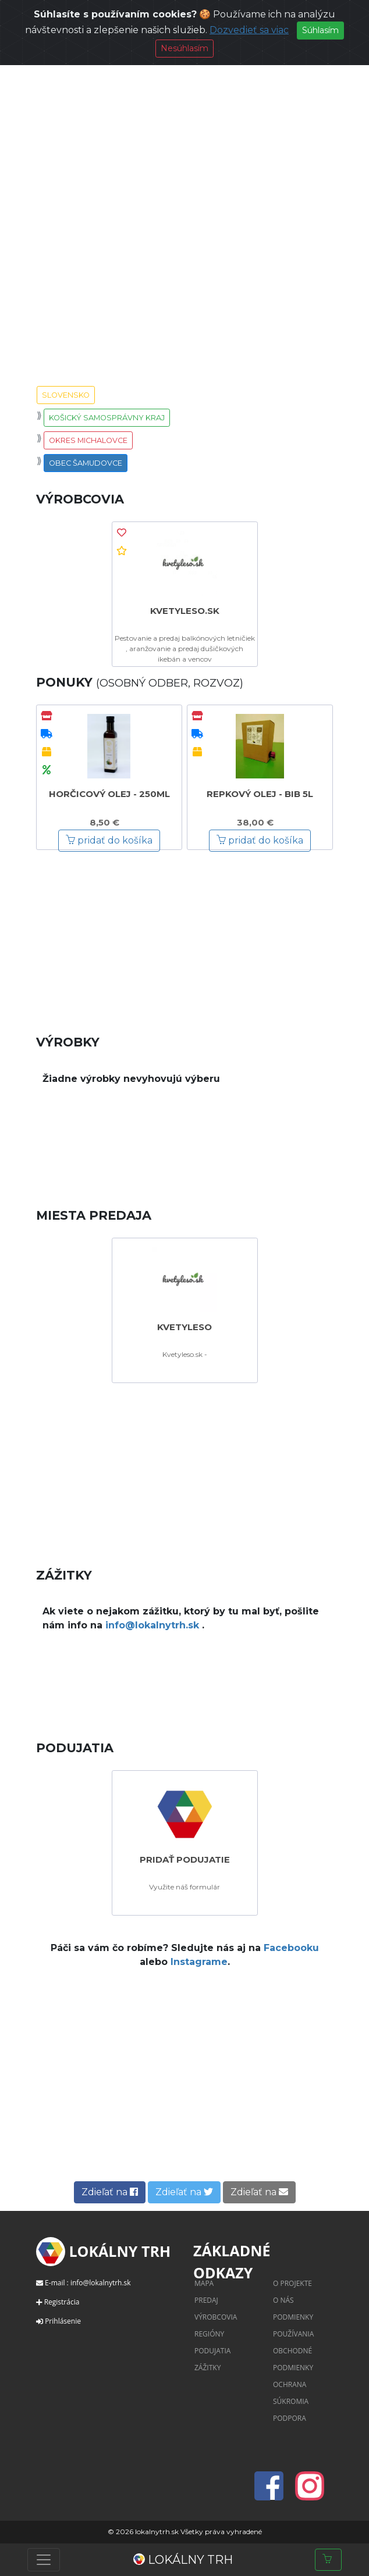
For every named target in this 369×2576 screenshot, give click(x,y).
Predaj (206, 2300)
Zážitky (207, 2368)
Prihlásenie (63, 2321)
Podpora (289, 2418)
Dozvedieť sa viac (249, 29)
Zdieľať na (109, 2192)
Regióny (209, 2334)
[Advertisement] (184, 933)
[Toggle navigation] (43, 2559)
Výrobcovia (215, 2317)
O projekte (292, 2283)
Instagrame (199, 1961)
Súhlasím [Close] (320, 30)
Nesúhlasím (184, 48)
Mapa (204, 2283)
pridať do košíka (109, 840)
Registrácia (62, 2302)
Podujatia (212, 2351)
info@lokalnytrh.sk (153, 1625)
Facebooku (291, 1947)
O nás (283, 2300)
